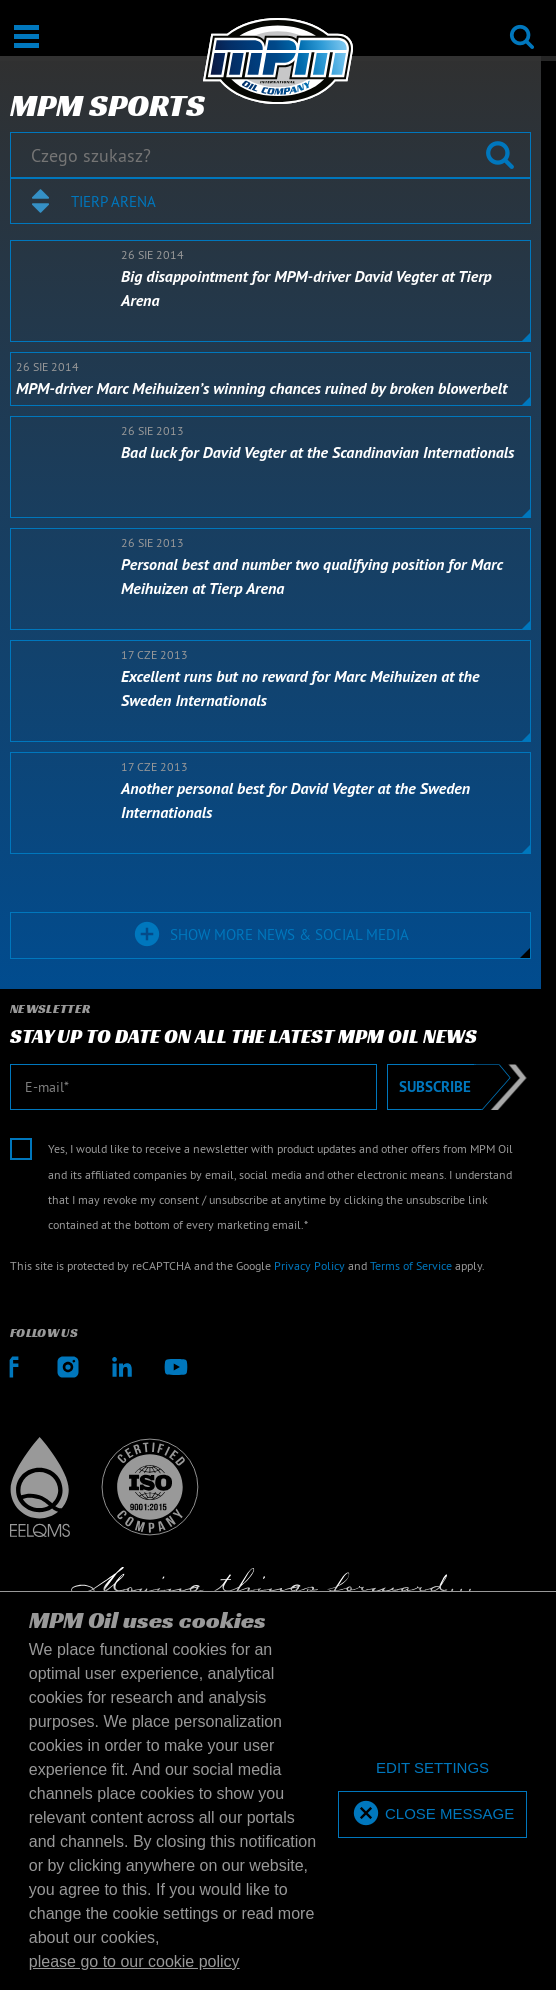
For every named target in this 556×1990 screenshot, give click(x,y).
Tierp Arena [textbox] (113, 201)
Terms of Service (411, 1265)
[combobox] (270, 201)
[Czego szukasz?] (270, 155)
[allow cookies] (432, 1814)
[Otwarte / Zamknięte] (26, 36)
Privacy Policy (309, 1265)
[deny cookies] (432, 1768)
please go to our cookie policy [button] (134, 1961)
